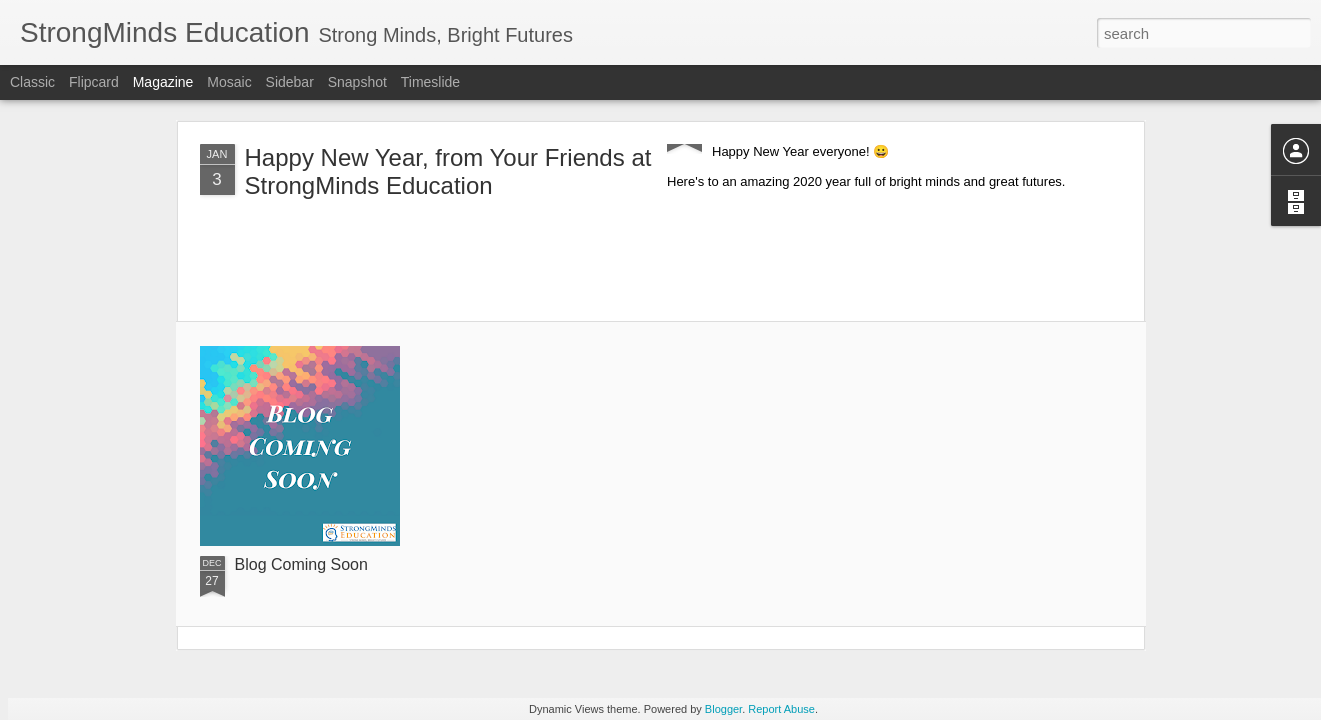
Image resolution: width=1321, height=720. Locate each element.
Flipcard (94, 82)
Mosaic (229, 82)
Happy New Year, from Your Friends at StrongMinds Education (448, 171)
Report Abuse (781, 709)
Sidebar (290, 82)
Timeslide (430, 82)
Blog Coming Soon (301, 564)
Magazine (163, 82)
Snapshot (357, 82)
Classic (32, 82)
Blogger (723, 709)
